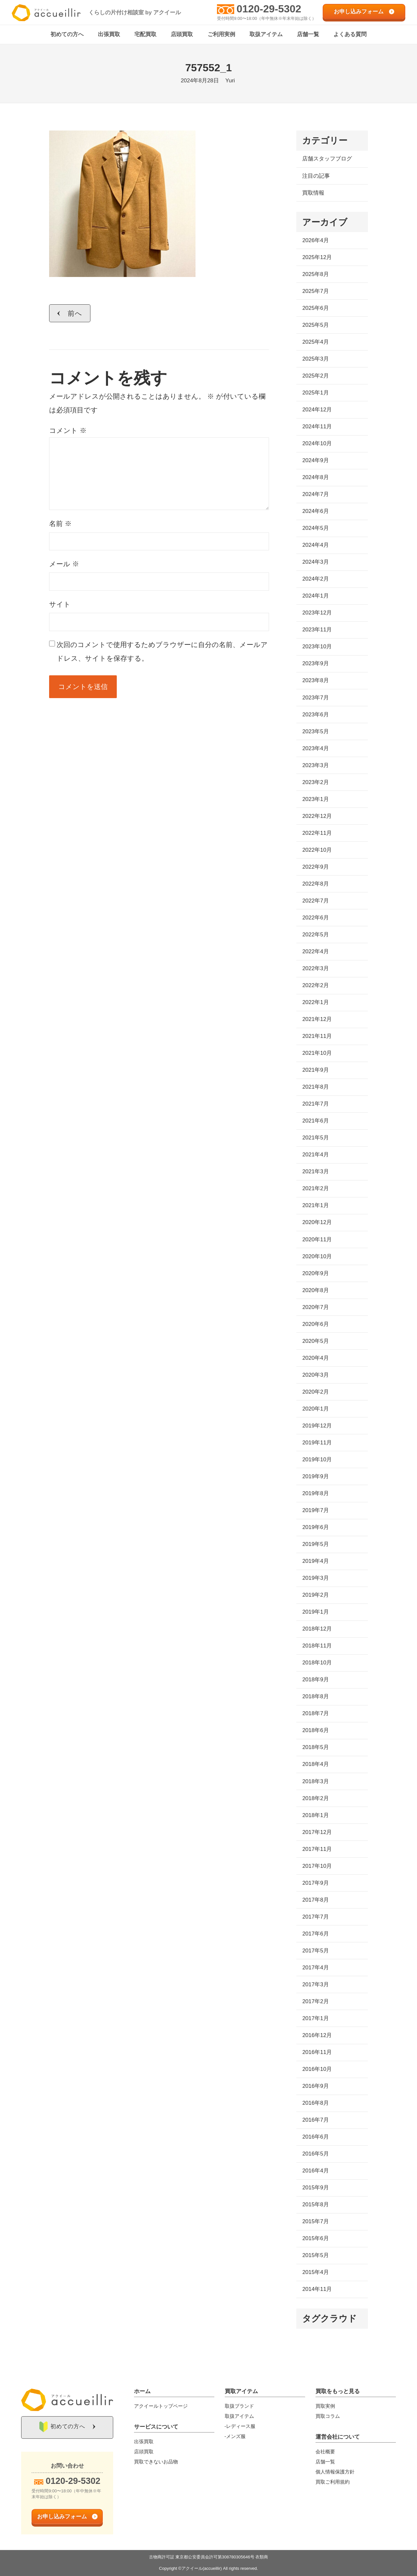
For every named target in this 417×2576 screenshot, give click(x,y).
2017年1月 (315, 2019)
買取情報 (313, 193)
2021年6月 (315, 1121)
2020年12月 (317, 1222)
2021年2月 (315, 1189)
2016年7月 (315, 2120)
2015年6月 (315, 2239)
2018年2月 (315, 1798)
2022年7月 (315, 901)
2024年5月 (315, 528)
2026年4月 (315, 240)
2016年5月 (315, 2154)
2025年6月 (315, 308)
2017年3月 (315, 1984)
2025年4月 (315, 342)
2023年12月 (317, 613)
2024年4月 (315, 545)
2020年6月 (315, 1324)
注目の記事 (316, 176)
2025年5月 (315, 325)
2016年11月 (317, 2052)
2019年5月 (315, 1544)
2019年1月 (315, 1612)
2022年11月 (317, 833)
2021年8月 (315, 1087)
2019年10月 (317, 1460)
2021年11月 (317, 1036)
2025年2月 (315, 376)
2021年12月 (317, 1019)
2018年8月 (315, 1697)
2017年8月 (315, 1900)
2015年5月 (315, 2255)
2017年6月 (315, 1934)
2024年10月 (317, 444)
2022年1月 (315, 1002)
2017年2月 (315, 2002)
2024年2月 (315, 579)
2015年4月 (315, 2272)
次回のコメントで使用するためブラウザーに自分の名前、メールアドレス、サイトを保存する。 (162, 651)
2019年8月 (315, 1494)
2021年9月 (315, 1070)
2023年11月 (317, 630)
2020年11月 (317, 1239)
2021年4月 (315, 1155)
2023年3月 (315, 765)
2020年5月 (315, 1341)
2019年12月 (317, 1426)
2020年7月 (315, 1307)
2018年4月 (315, 1764)
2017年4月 (315, 1967)
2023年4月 (315, 748)
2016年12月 (317, 2035)
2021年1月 (315, 1206)
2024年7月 (315, 494)
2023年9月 (315, 664)
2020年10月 (317, 1256)
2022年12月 (317, 816)
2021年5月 (315, 1138)
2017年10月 (317, 1866)
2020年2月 (315, 1392)
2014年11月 (317, 2289)
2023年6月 (315, 714)
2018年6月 (315, 1731)
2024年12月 (317, 410)
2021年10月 (317, 1053)
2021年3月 (315, 1172)
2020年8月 (315, 1290)
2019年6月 (315, 1527)
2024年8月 (315, 478)
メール (64, 564)
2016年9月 (315, 2086)
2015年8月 (315, 2205)
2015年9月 (315, 2188)
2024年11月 (317, 427)
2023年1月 (315, 799)
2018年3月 (315, 1781)
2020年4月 (315, 1358)
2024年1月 (315, 596)
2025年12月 (317, 257)
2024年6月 (315, 511)
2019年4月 (315, 1561)
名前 (60, 524)
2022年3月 (315, 969)
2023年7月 (315, 698)
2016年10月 (317, 2069)
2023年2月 (315, 782)
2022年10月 (317, 850)
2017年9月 (315, 1883)
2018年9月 (315, 1680)
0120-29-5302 (268, 9)
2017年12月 (317, 1832)
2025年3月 (315, 359)
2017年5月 (315, 1951)
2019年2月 (315, 1595)
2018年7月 (315, 1714)
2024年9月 (315, 461)
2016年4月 (315, 2171)
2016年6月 (315, 2137)
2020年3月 (315, 1375)
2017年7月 (315, 1917)
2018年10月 (317, 1663)
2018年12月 (317, 1629)
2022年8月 (315, 884)
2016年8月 (315, 2103)
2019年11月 (317, 1443)
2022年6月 (315, 918)
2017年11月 (317, 1849)
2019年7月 (315, 1511)
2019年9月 (315, 1477)
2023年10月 (317, 647)
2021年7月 (315, 1104)
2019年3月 (315, 1578)
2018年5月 (315, 1747)
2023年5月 (315, 731)
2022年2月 (315, 986)
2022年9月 (315, 867)
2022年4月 (315, 952)
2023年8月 (315, 681)
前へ (75, 313)
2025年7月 (315, 291)
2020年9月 (315, 1273)
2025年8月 (315, 274)
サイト (60, 604)
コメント (68, 430)
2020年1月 (315, 1409)
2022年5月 (315, 935)
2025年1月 (315, 393)
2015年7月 (315, 2222)
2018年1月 (315, 1815)
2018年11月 (317, 1646)
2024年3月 (315, 562)
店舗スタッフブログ (327, 159)
